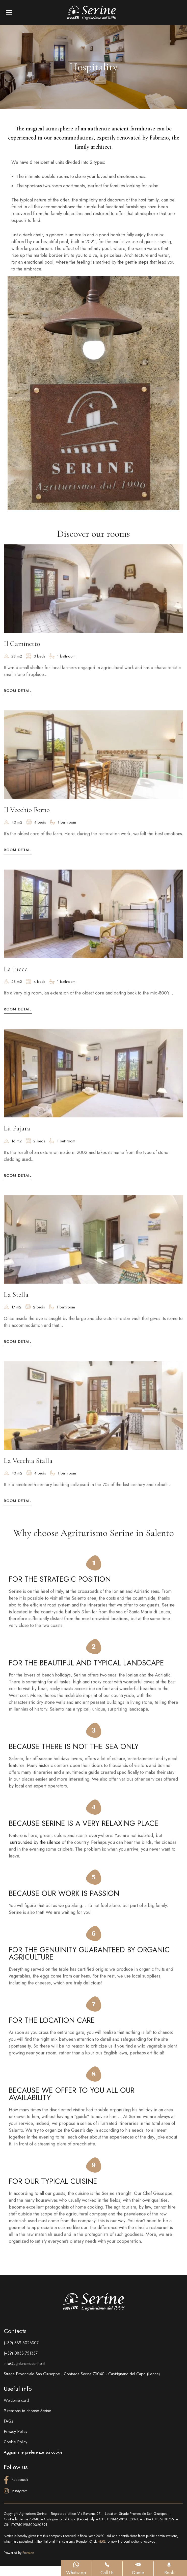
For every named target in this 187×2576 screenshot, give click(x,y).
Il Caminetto (22, 651)
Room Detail (18, 698)
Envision (28, 2552)
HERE (102, 2541)
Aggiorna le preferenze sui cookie (33, 2452)
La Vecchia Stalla (28, 1468)
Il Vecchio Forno (27, 817)
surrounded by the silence (35, 1849)
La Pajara (17, 1135)
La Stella (16, 1301)
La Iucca (16, 976)
